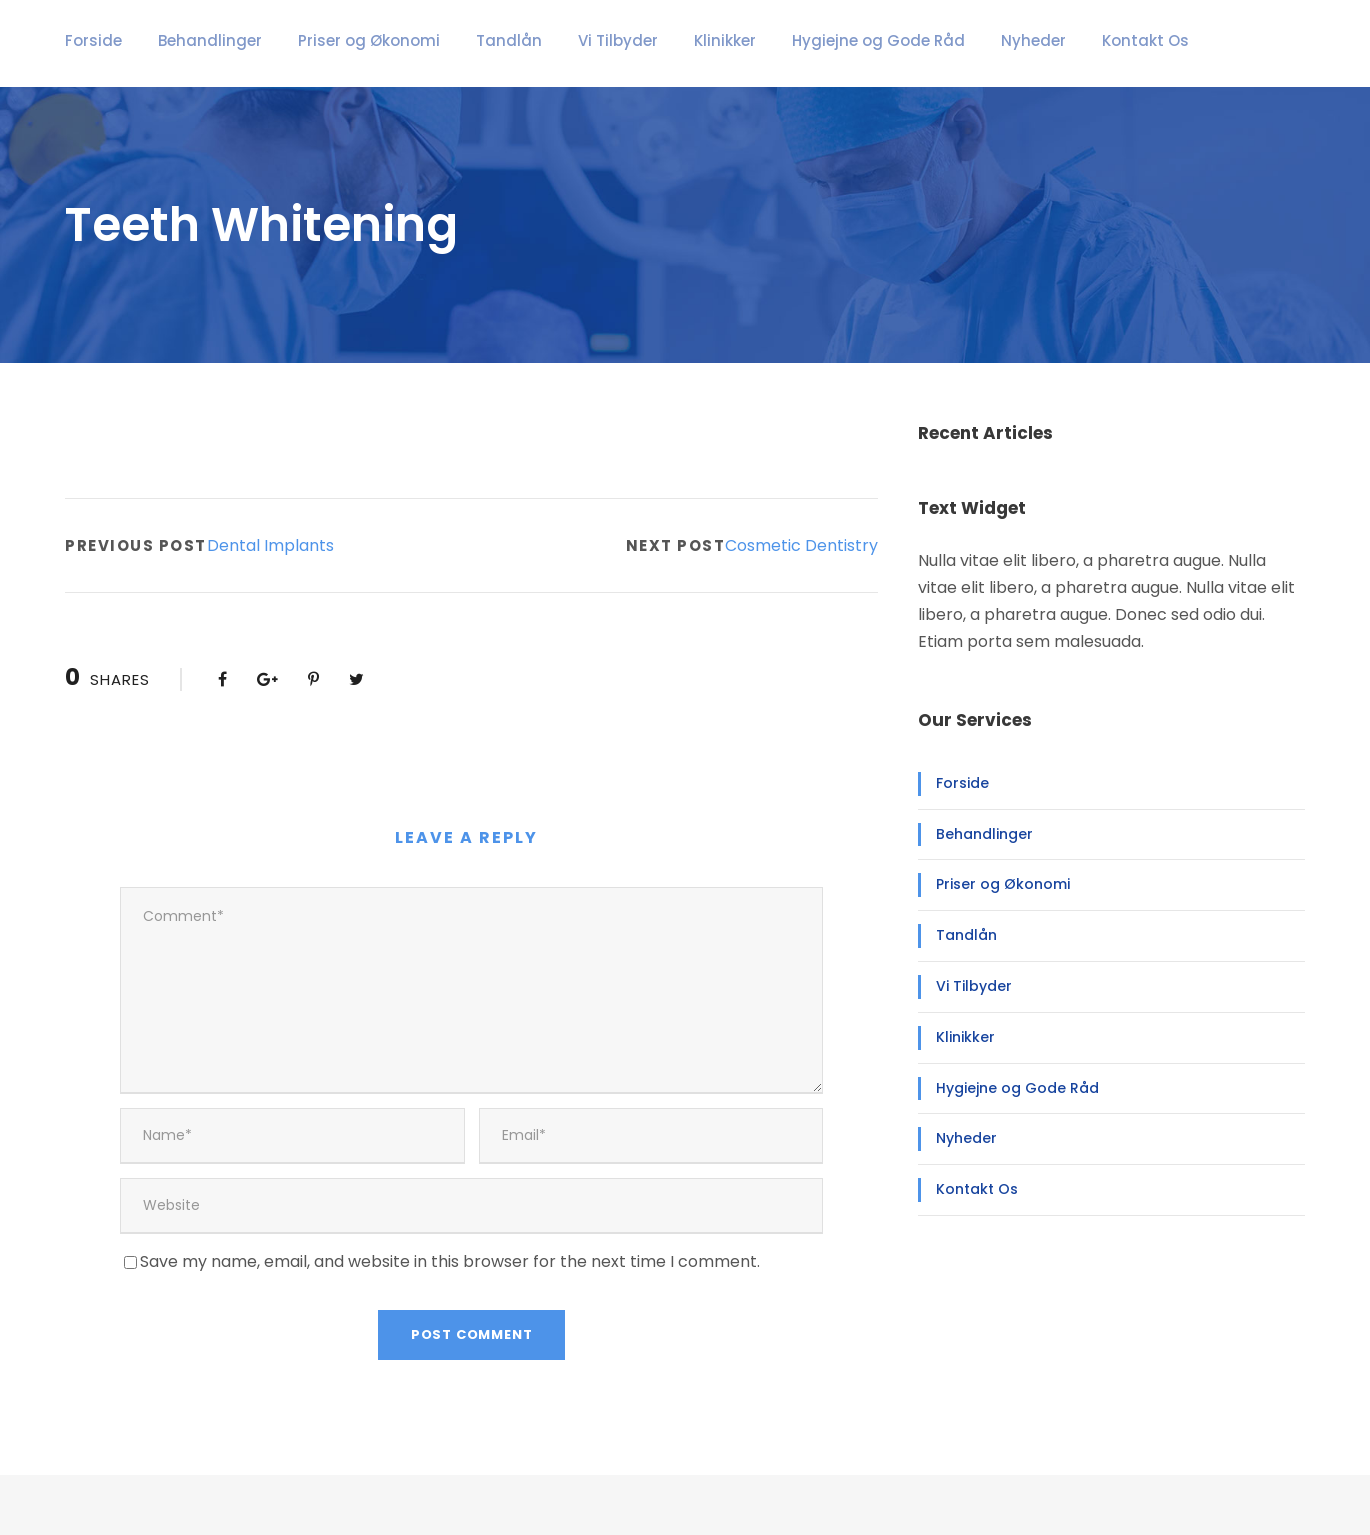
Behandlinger (195, 40)
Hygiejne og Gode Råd (799, 40)
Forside (90, 40)
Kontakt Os (1040, 40)
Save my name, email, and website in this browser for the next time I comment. (419, 1211)
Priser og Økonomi (337, 40)
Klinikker (658, 40)
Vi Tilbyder (559, 40)
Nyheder (938, 40)
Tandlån (462, 40)
